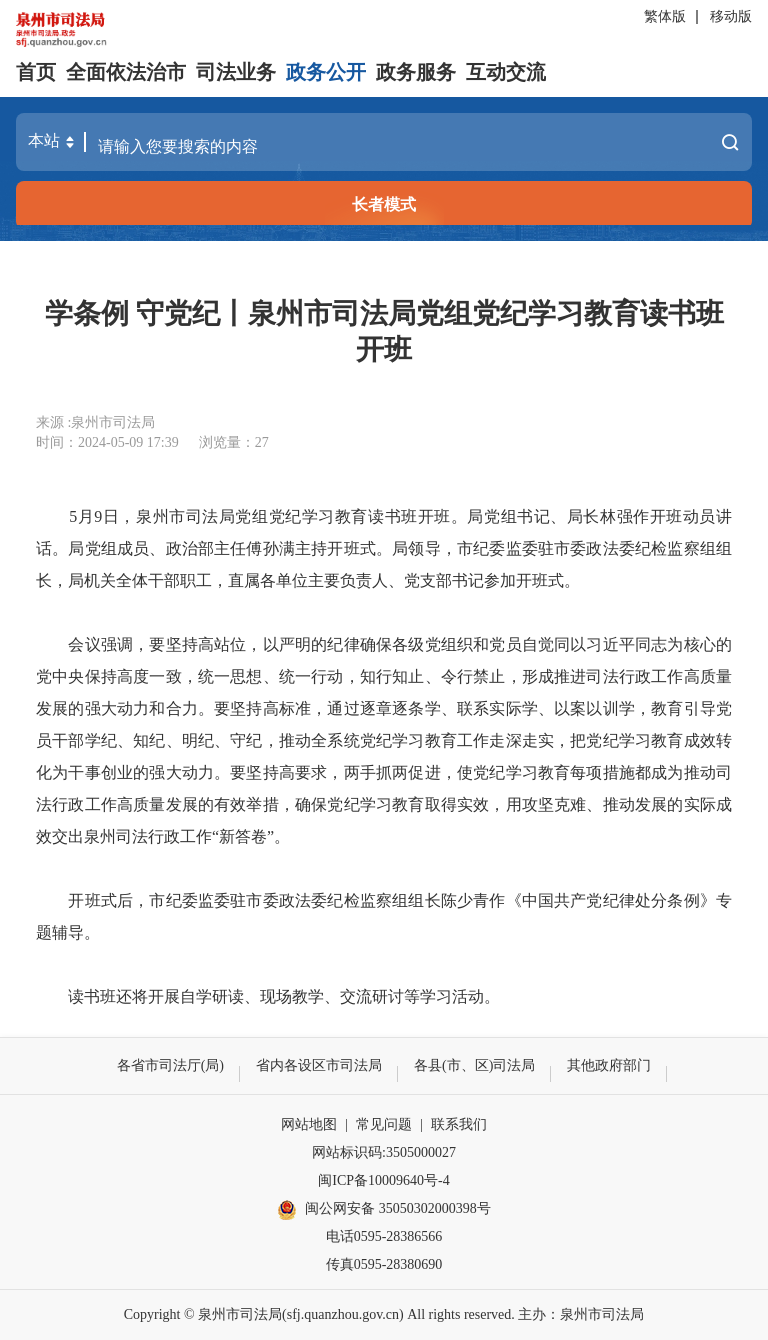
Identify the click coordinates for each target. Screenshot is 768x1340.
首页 (36, 72)
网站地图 (309, 1124)
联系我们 (459, 1124)
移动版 (731, 16)
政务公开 (326, 72)
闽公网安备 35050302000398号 (384, 1210)
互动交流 (506, 72)
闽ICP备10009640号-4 (383, 1180)
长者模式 (384, 204)
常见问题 (384, 1124)
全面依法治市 (126, 72)
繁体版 (665, 16)
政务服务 (416, 72)
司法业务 (236, 72)
